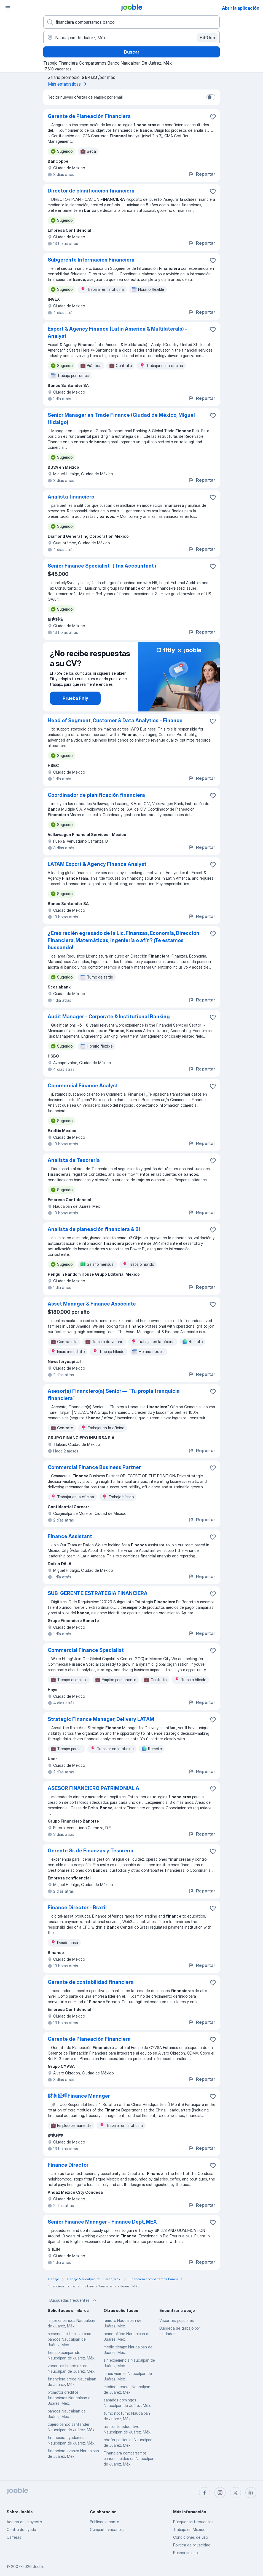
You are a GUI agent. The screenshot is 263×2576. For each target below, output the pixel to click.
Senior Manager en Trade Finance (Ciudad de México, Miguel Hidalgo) (121, 418)
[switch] (210, 97)
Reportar (201, 174)
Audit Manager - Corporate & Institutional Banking (109, 1016)
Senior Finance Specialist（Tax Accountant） (103, 566)
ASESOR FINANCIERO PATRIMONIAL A (93, 1788)
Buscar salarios (186, 2552)
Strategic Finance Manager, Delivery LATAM (101, 1719)
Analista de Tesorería (74, 1160)
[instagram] (220, 2492)
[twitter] (235, 2492)
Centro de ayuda (21, 2529)
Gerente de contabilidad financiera (91, 1982)
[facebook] (204, 2492)
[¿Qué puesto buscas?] (131, 22)
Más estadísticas (68, 84)
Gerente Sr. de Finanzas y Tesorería (90, 1850)
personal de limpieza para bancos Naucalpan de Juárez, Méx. (69, 2339)
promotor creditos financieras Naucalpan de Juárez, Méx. (70, 2398)
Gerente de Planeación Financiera (89, 116)
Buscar (131, 52)
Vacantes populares (176, 2320)
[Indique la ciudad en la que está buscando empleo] (131, 37)
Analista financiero (71, 497)
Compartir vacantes (107, 2529)
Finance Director (68, 2165)
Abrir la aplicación (240, 8)
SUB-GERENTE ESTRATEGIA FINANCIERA (97, 1593)
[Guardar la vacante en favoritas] (212, 117)
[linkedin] (250, 2492)
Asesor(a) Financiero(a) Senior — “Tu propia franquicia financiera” (114, 1394)
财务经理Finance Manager (79, 2096)
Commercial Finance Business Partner (94, 1467)
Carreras (14, 2537)
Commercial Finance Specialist (86, 1650)
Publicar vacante (104, 2521)
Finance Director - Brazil (77, 1907)
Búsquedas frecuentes (73, 2300)
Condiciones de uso (190, 2537)
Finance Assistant (70, 1536)
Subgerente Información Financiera (91, 260)
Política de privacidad (191, 2545)
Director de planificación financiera (91, 191)
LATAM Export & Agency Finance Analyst (97, 864)
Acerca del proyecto (24, 2521)
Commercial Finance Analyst (83, 1085)
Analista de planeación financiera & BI (94, 1229)
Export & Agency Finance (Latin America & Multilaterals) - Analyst (117, 332)
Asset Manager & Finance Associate (92, 1304)
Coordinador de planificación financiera (96, 795)
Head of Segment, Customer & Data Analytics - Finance (115, 720)
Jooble (38, 2566)
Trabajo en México (189, 2529)
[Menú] (7, 7)
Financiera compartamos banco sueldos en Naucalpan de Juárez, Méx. (129, 2458)
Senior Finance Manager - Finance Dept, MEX (102, 2222)
